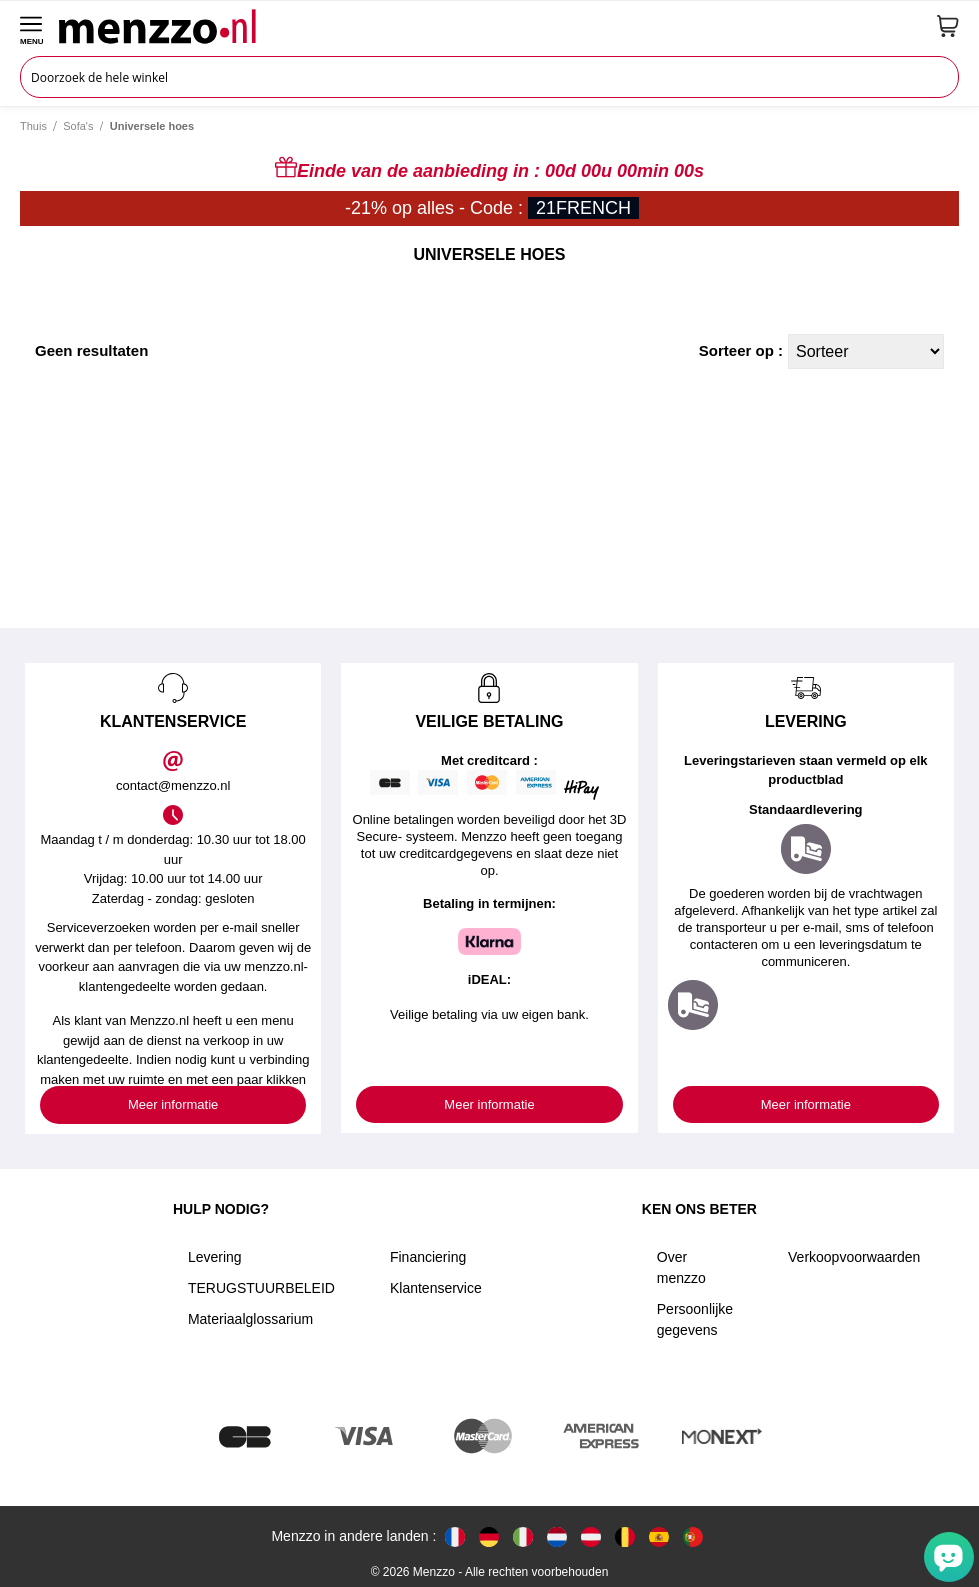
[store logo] (490, 26)
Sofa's (78, 126)
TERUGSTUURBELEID (261, 1288)
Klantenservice (436, 1288)
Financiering (428, 1257)
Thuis (33, 126)
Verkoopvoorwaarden (854, 1257)
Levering (215, 1257)
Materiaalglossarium (250, 1319)
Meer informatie (173, 1104)
